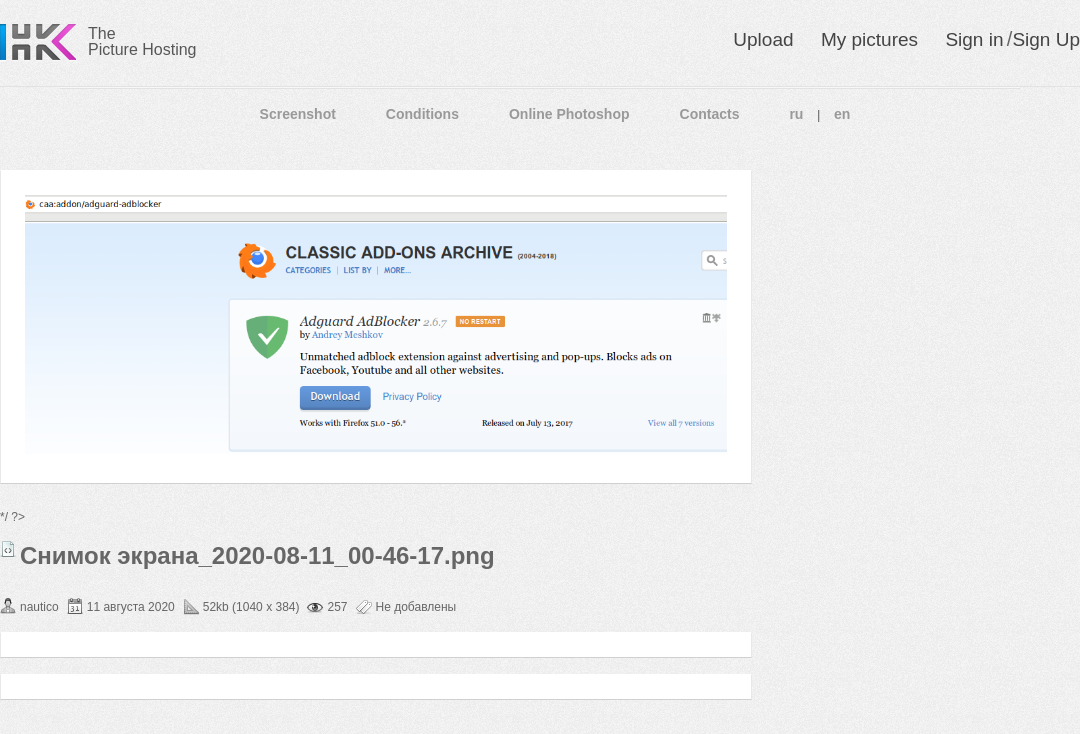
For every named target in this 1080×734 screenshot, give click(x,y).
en (842, 114)
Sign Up (1046, 39)
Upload (763, 39)
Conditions (422, 114)
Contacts (710, 114)
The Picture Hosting (142, 41)
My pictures (869, 39)
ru (796, 114)
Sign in (974, 39)
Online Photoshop (569, 114)
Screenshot (298, 114)
